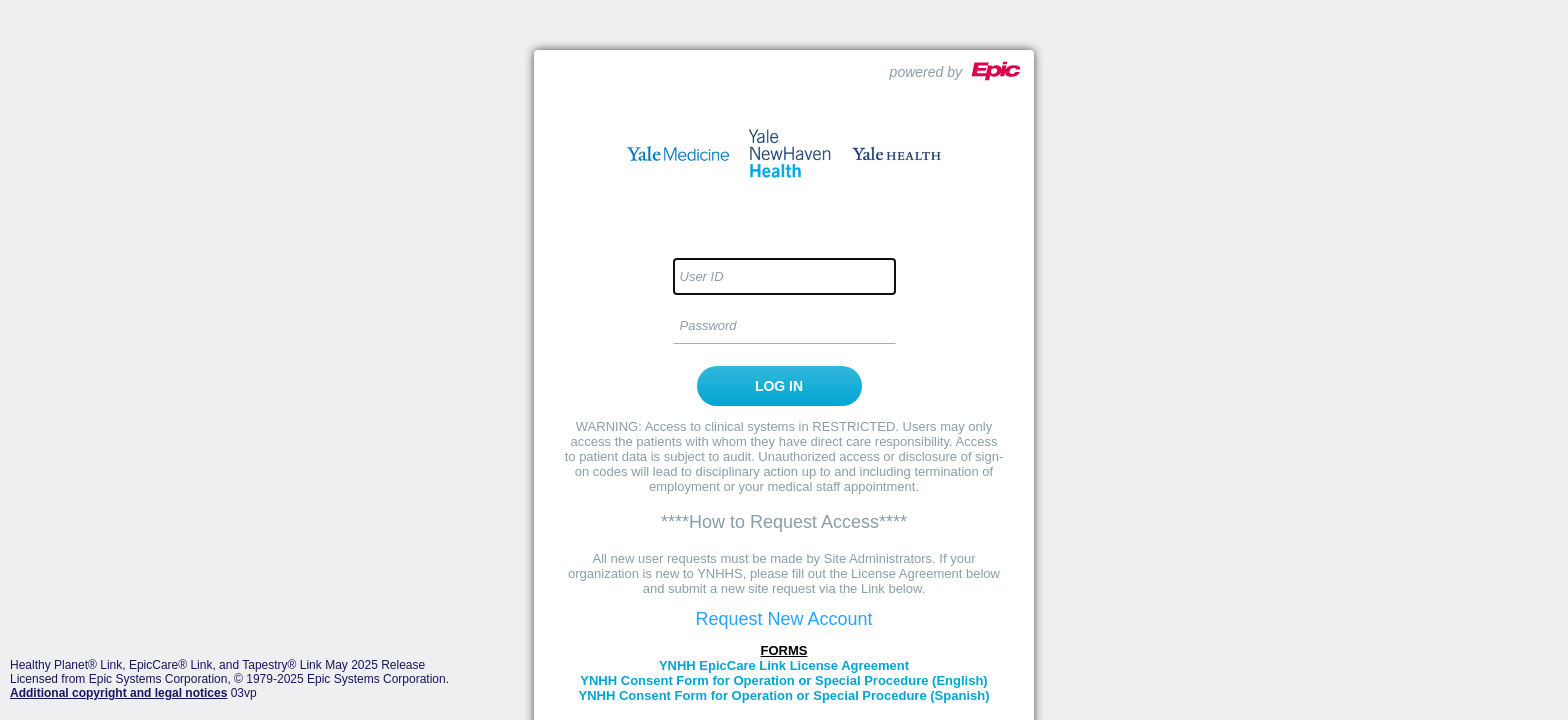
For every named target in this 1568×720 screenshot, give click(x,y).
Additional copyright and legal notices (118, 693)
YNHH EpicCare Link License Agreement (784, 665)
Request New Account (783, 619)
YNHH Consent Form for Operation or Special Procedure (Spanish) (783, 695)
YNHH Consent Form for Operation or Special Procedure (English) (783, 680)
